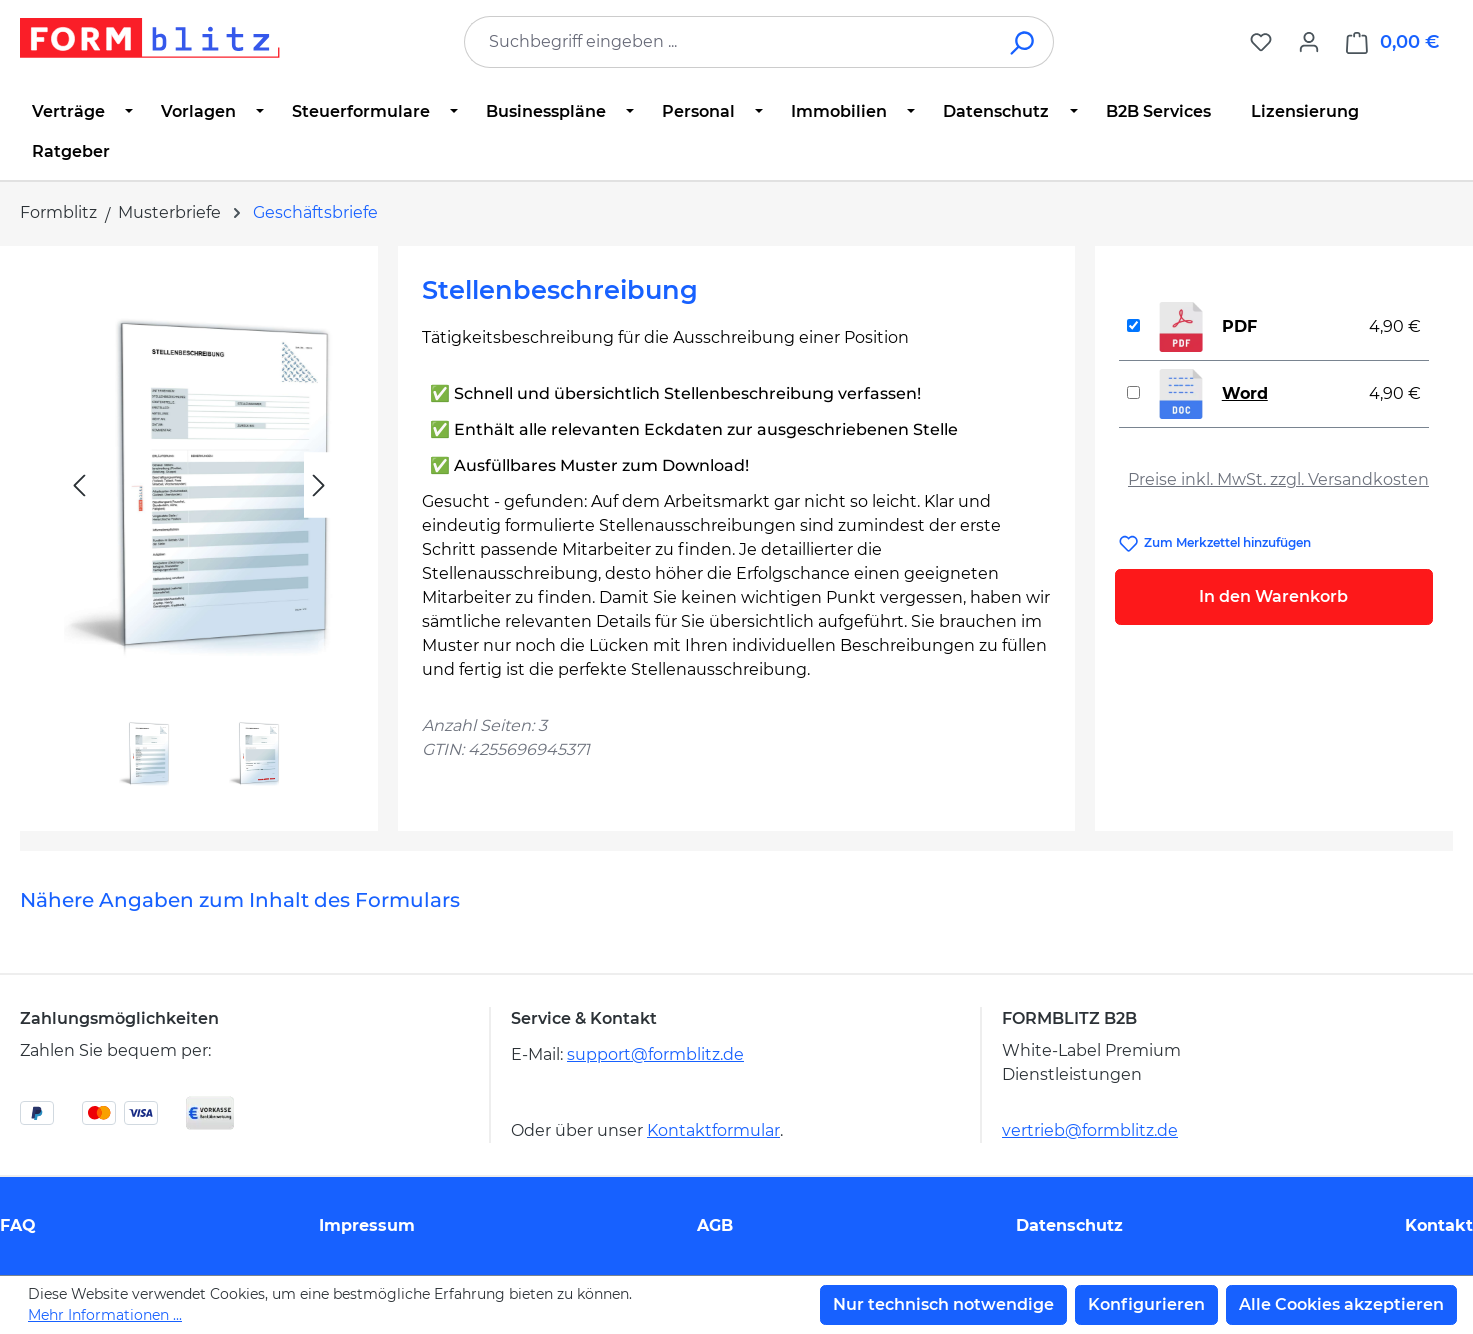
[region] (199, 530)
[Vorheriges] (79, 485)
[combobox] (729, 42)
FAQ (18, 1225)
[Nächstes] (319, 485)
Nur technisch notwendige (943, 1304)
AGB (715, 1225)
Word (1245, 393)
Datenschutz (1069, 1225)
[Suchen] (1023, 42)
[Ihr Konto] (1309, 42)
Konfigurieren (1146, 1304)
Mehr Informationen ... (105, 1315)
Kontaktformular (713, 1130)
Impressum (367, 1225)
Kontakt (1439, 1225)
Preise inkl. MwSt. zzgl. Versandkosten (1278, 479)
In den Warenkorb (1273, 596)
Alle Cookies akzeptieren (1341, 1304)
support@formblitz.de (655, 1054)
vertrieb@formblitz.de (1090, 1130)
